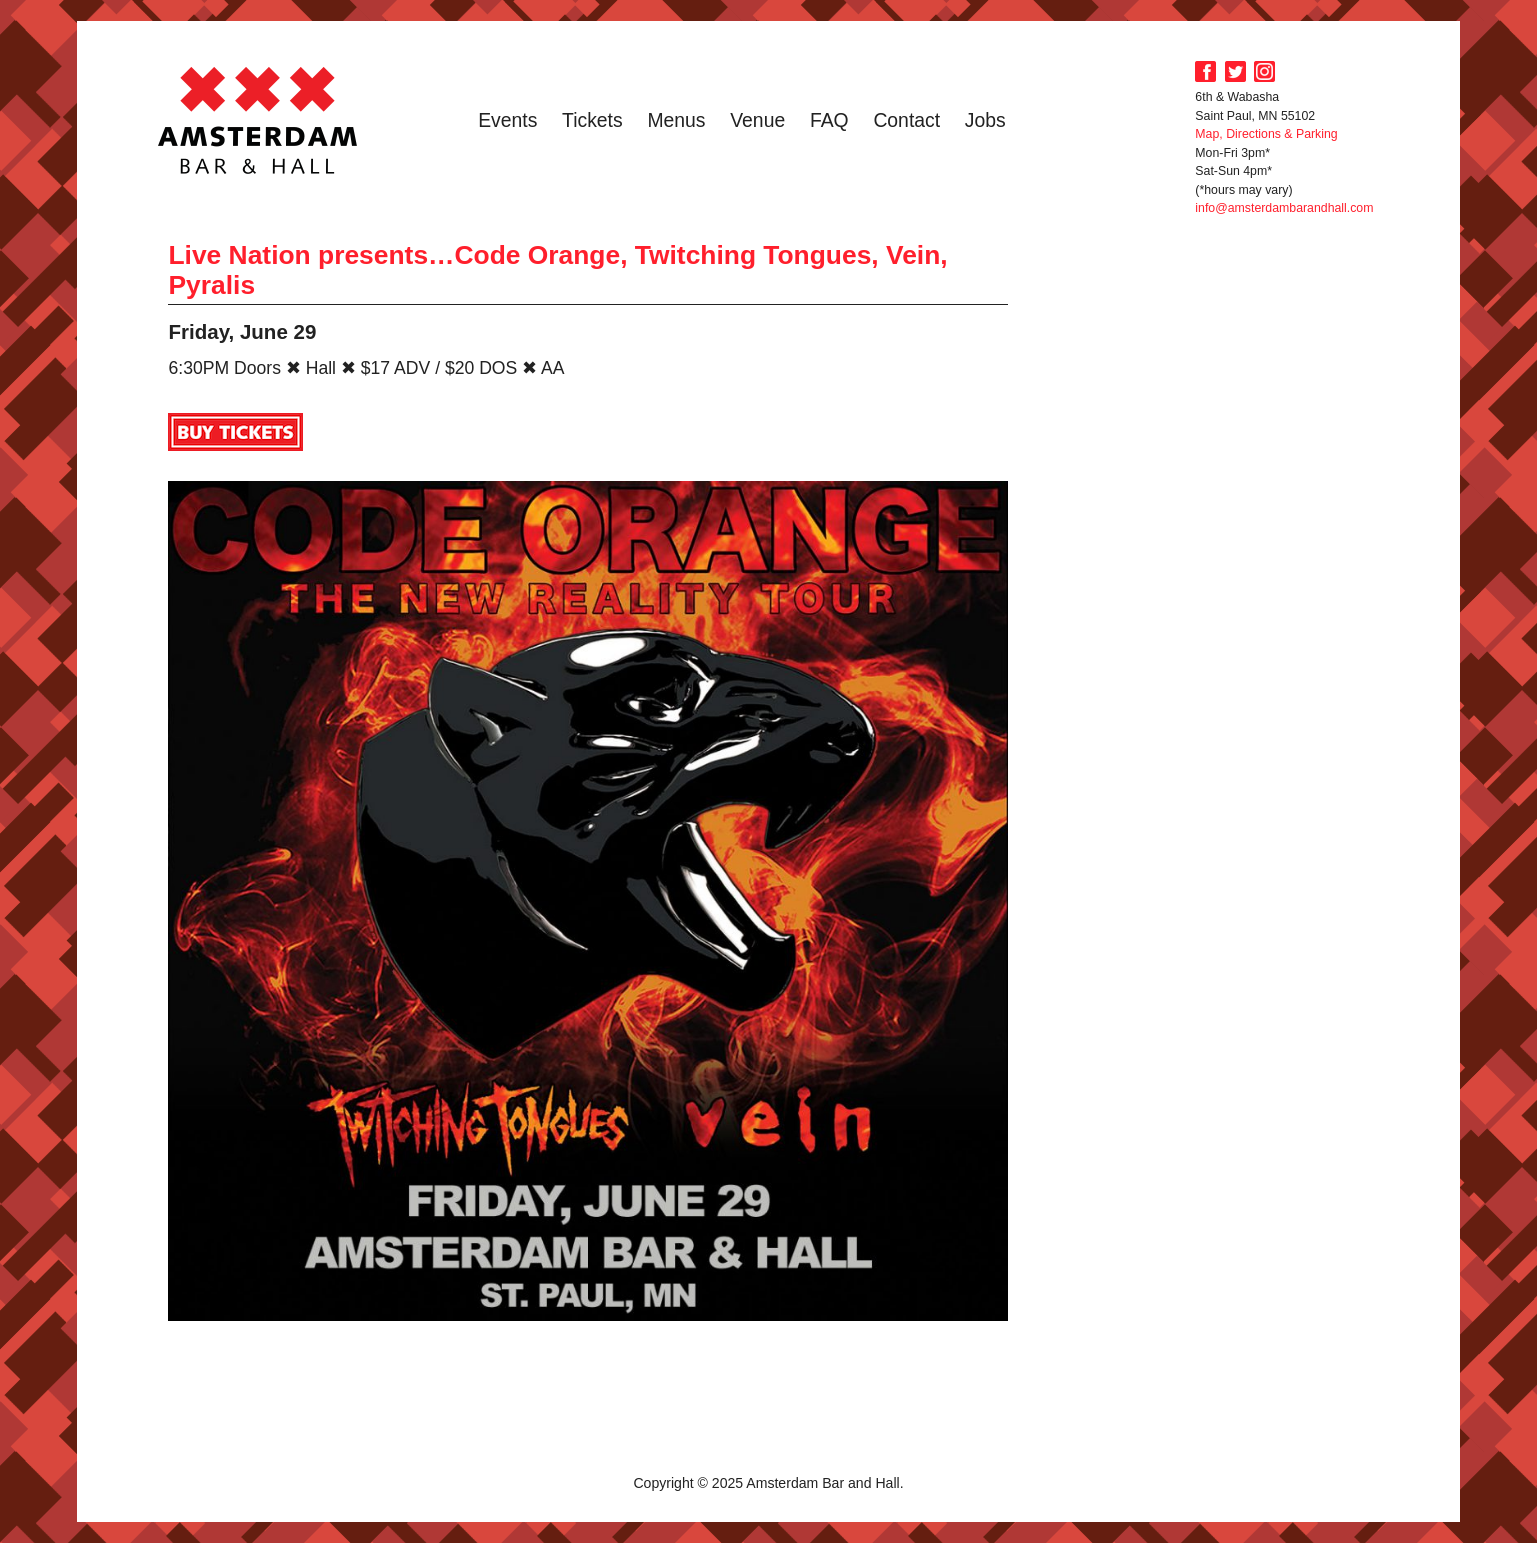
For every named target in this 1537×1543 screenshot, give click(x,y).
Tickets (592, 120)
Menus (676, 120)
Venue (757, 120)
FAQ (829, 120)
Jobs (985, 120)
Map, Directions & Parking (1266, 134)
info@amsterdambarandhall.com (1284, 208)
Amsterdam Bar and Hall (258, 120)
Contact (906, 120)
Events (507, 120)
